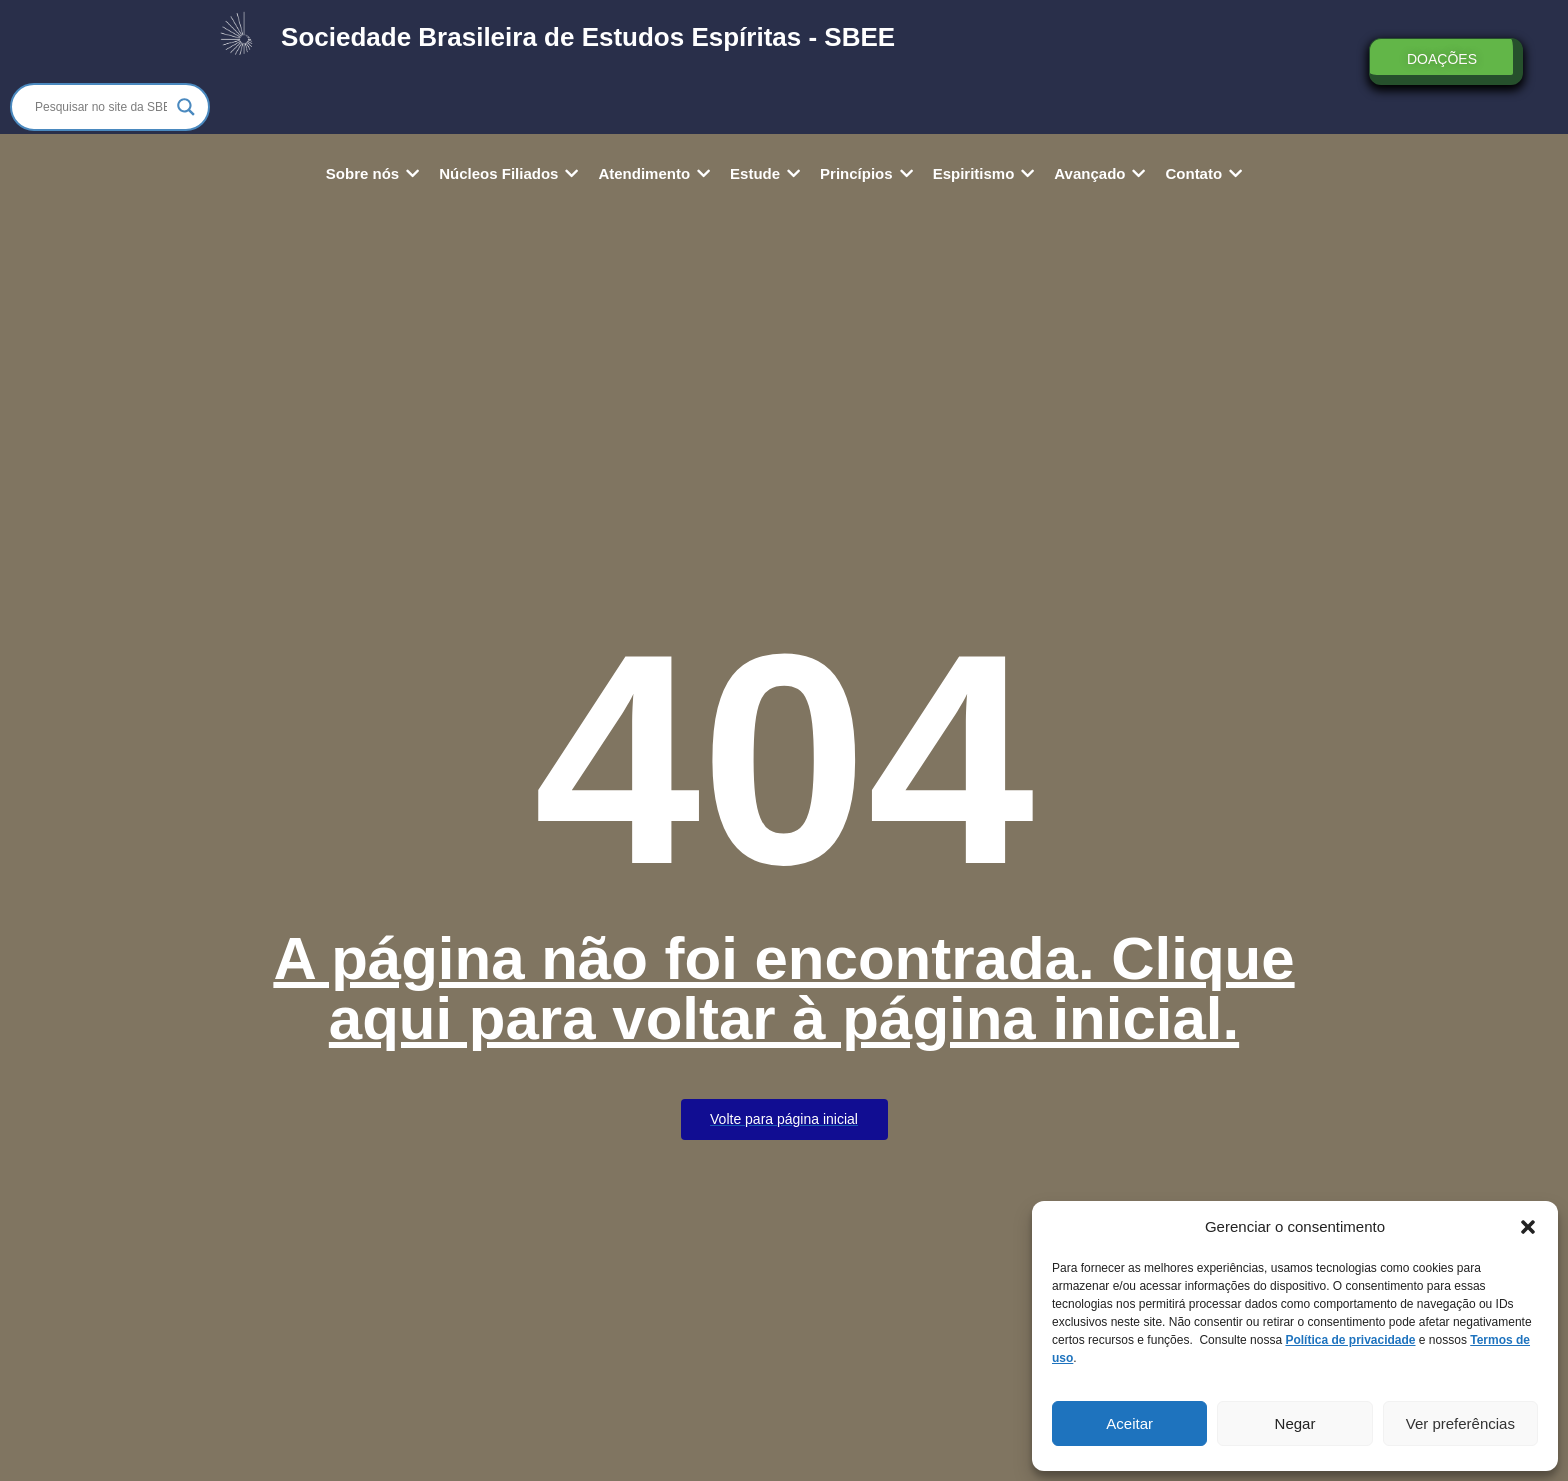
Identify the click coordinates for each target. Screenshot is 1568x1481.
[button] (1528, 1227)
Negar (1295, 1423)
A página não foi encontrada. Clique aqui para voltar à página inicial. (783, 988)
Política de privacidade (1350, 1340)
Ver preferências (1460, 1423)
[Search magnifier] (186, 107)
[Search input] (101, 107)
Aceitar (1129, 1423)
